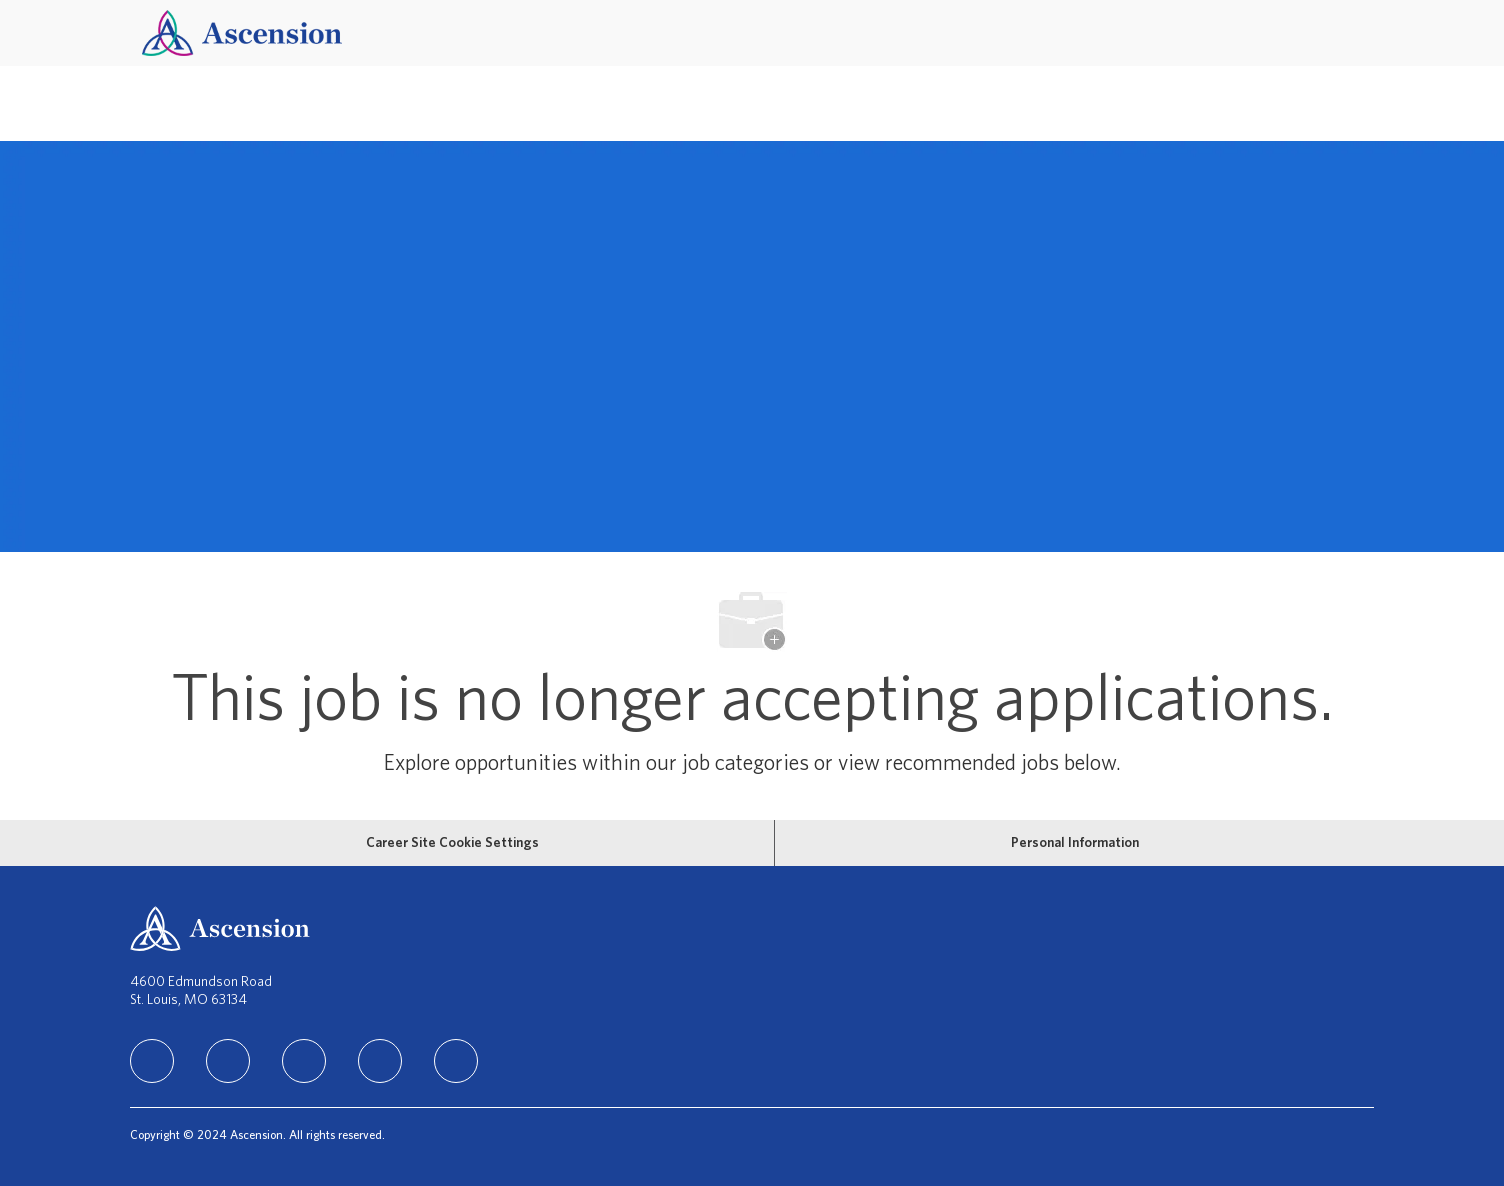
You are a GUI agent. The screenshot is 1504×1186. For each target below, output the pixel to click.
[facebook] (228, 1061)
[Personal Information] (1075, 843)
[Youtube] (456, 1061)
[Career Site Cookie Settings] (452, 843)
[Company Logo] (242, 32)
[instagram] (304, 1061)
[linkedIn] (152, 1061)
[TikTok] (380, 1061)
